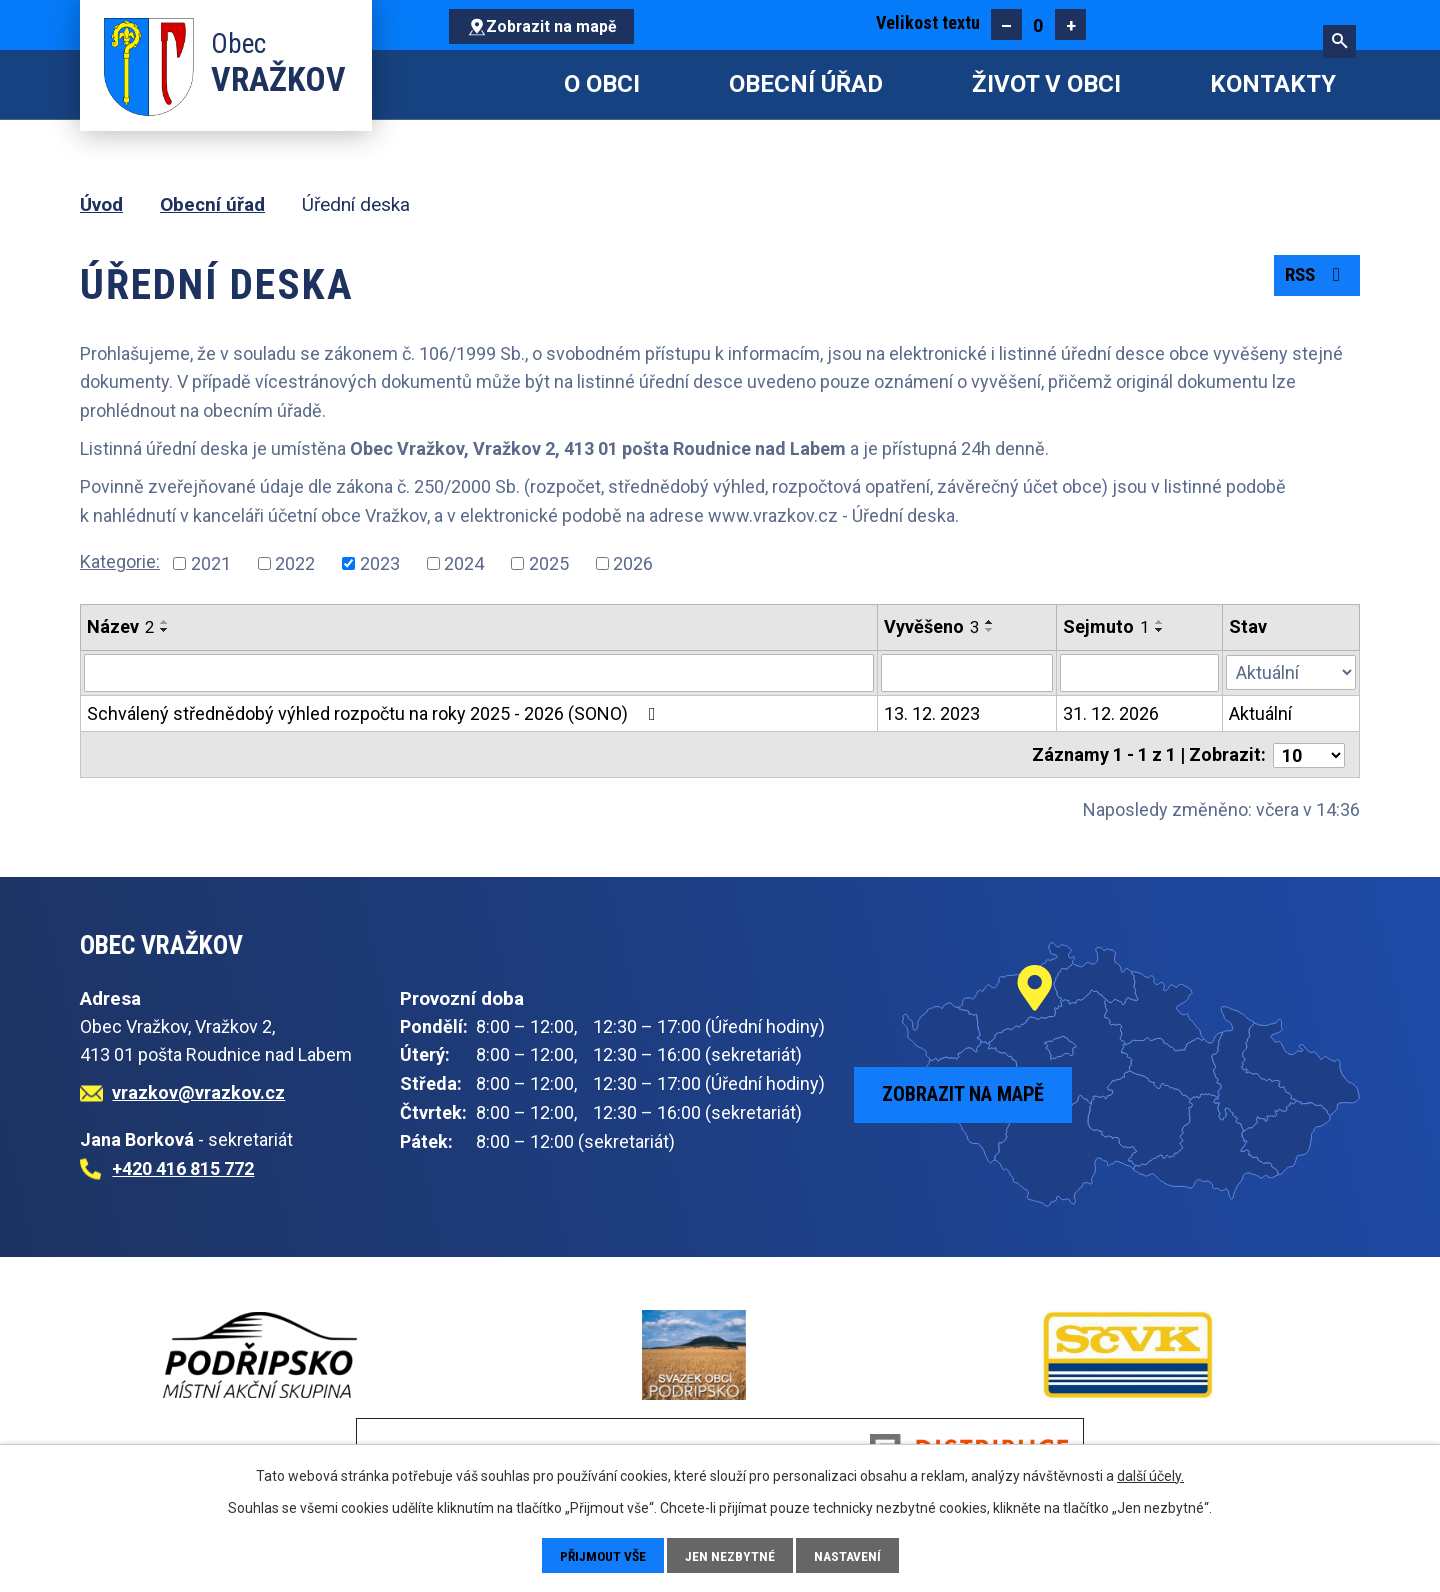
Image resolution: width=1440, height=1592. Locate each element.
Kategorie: (120, 561)
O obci (602, 84)
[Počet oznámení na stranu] (1309, 753)
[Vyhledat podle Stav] (1291, 671)
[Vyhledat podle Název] (479, 673)
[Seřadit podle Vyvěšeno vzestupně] (990, 622)
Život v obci (1046, 84)
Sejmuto (1106, 626)
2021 (211, 563)
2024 (464, 563)
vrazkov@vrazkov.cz (198, 1091)
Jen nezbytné (732, 1555)
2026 (633, 563)
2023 (380, 563)
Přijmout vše (602, 1555)
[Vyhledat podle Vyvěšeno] (967, 673)
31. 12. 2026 (1111, 713)
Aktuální (1260, 713)
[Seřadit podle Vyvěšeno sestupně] (990, 630)
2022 (295, 563)
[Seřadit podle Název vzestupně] (165, 622)
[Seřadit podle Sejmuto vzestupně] (1160, 622)
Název (120, 626)
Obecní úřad (806, 84)
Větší (1070, 24)
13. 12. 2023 (932, 713)
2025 (549, 563)
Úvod (475, 84)
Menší (1006, 24)
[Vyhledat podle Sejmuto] (1139, 673)
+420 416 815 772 (183, 1166)
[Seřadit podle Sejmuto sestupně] (1160, 630)
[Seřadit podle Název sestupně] (165, 630)
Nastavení (850, 1555)
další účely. (1150, 1475)
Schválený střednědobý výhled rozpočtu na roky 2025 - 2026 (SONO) (375, 713)
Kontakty (1273, 84)
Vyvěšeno (931, 626)
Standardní (1038, 24)
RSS (1314, 278)
